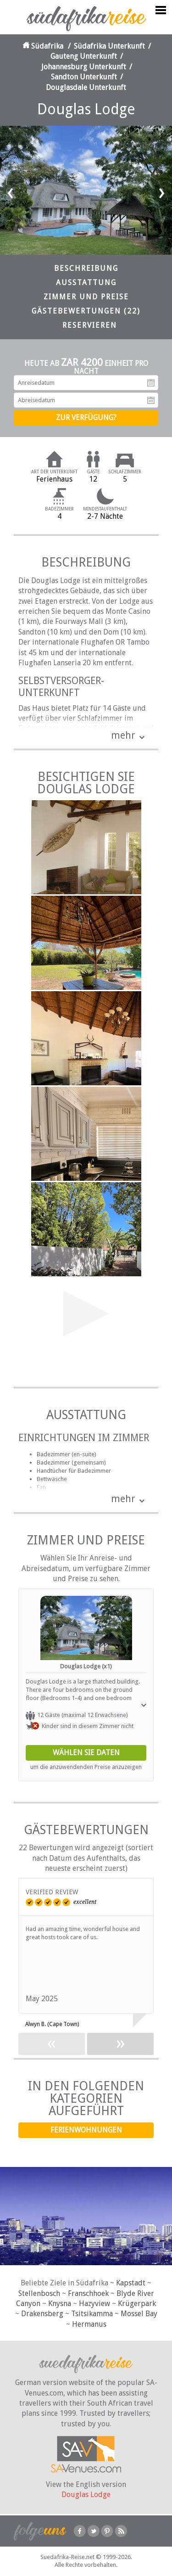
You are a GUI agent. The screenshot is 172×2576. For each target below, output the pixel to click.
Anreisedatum (151, 383)
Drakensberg (42, 2313)
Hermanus (89, 2324)
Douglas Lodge (86, 2494)
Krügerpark (137, 2303)
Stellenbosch (39, 2293)
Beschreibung (86, 268)
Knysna (59, 2303)
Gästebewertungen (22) (86, 311)
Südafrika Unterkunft (109, 46)
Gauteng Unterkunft (83, 56)
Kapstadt (130, 2283)
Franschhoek (88, 2293)
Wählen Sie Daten (86, 1752)
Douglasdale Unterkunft (86, 87)
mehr (123, 735)
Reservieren (89, 325)
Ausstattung (86, 282)
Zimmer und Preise (86, 296)
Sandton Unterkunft (84, 77)
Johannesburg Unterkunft (83, 66)
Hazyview (94, 2303)
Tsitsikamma (92, 2313)
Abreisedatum (151, 400)
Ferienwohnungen (86, 2130)
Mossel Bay (139, 2313)
